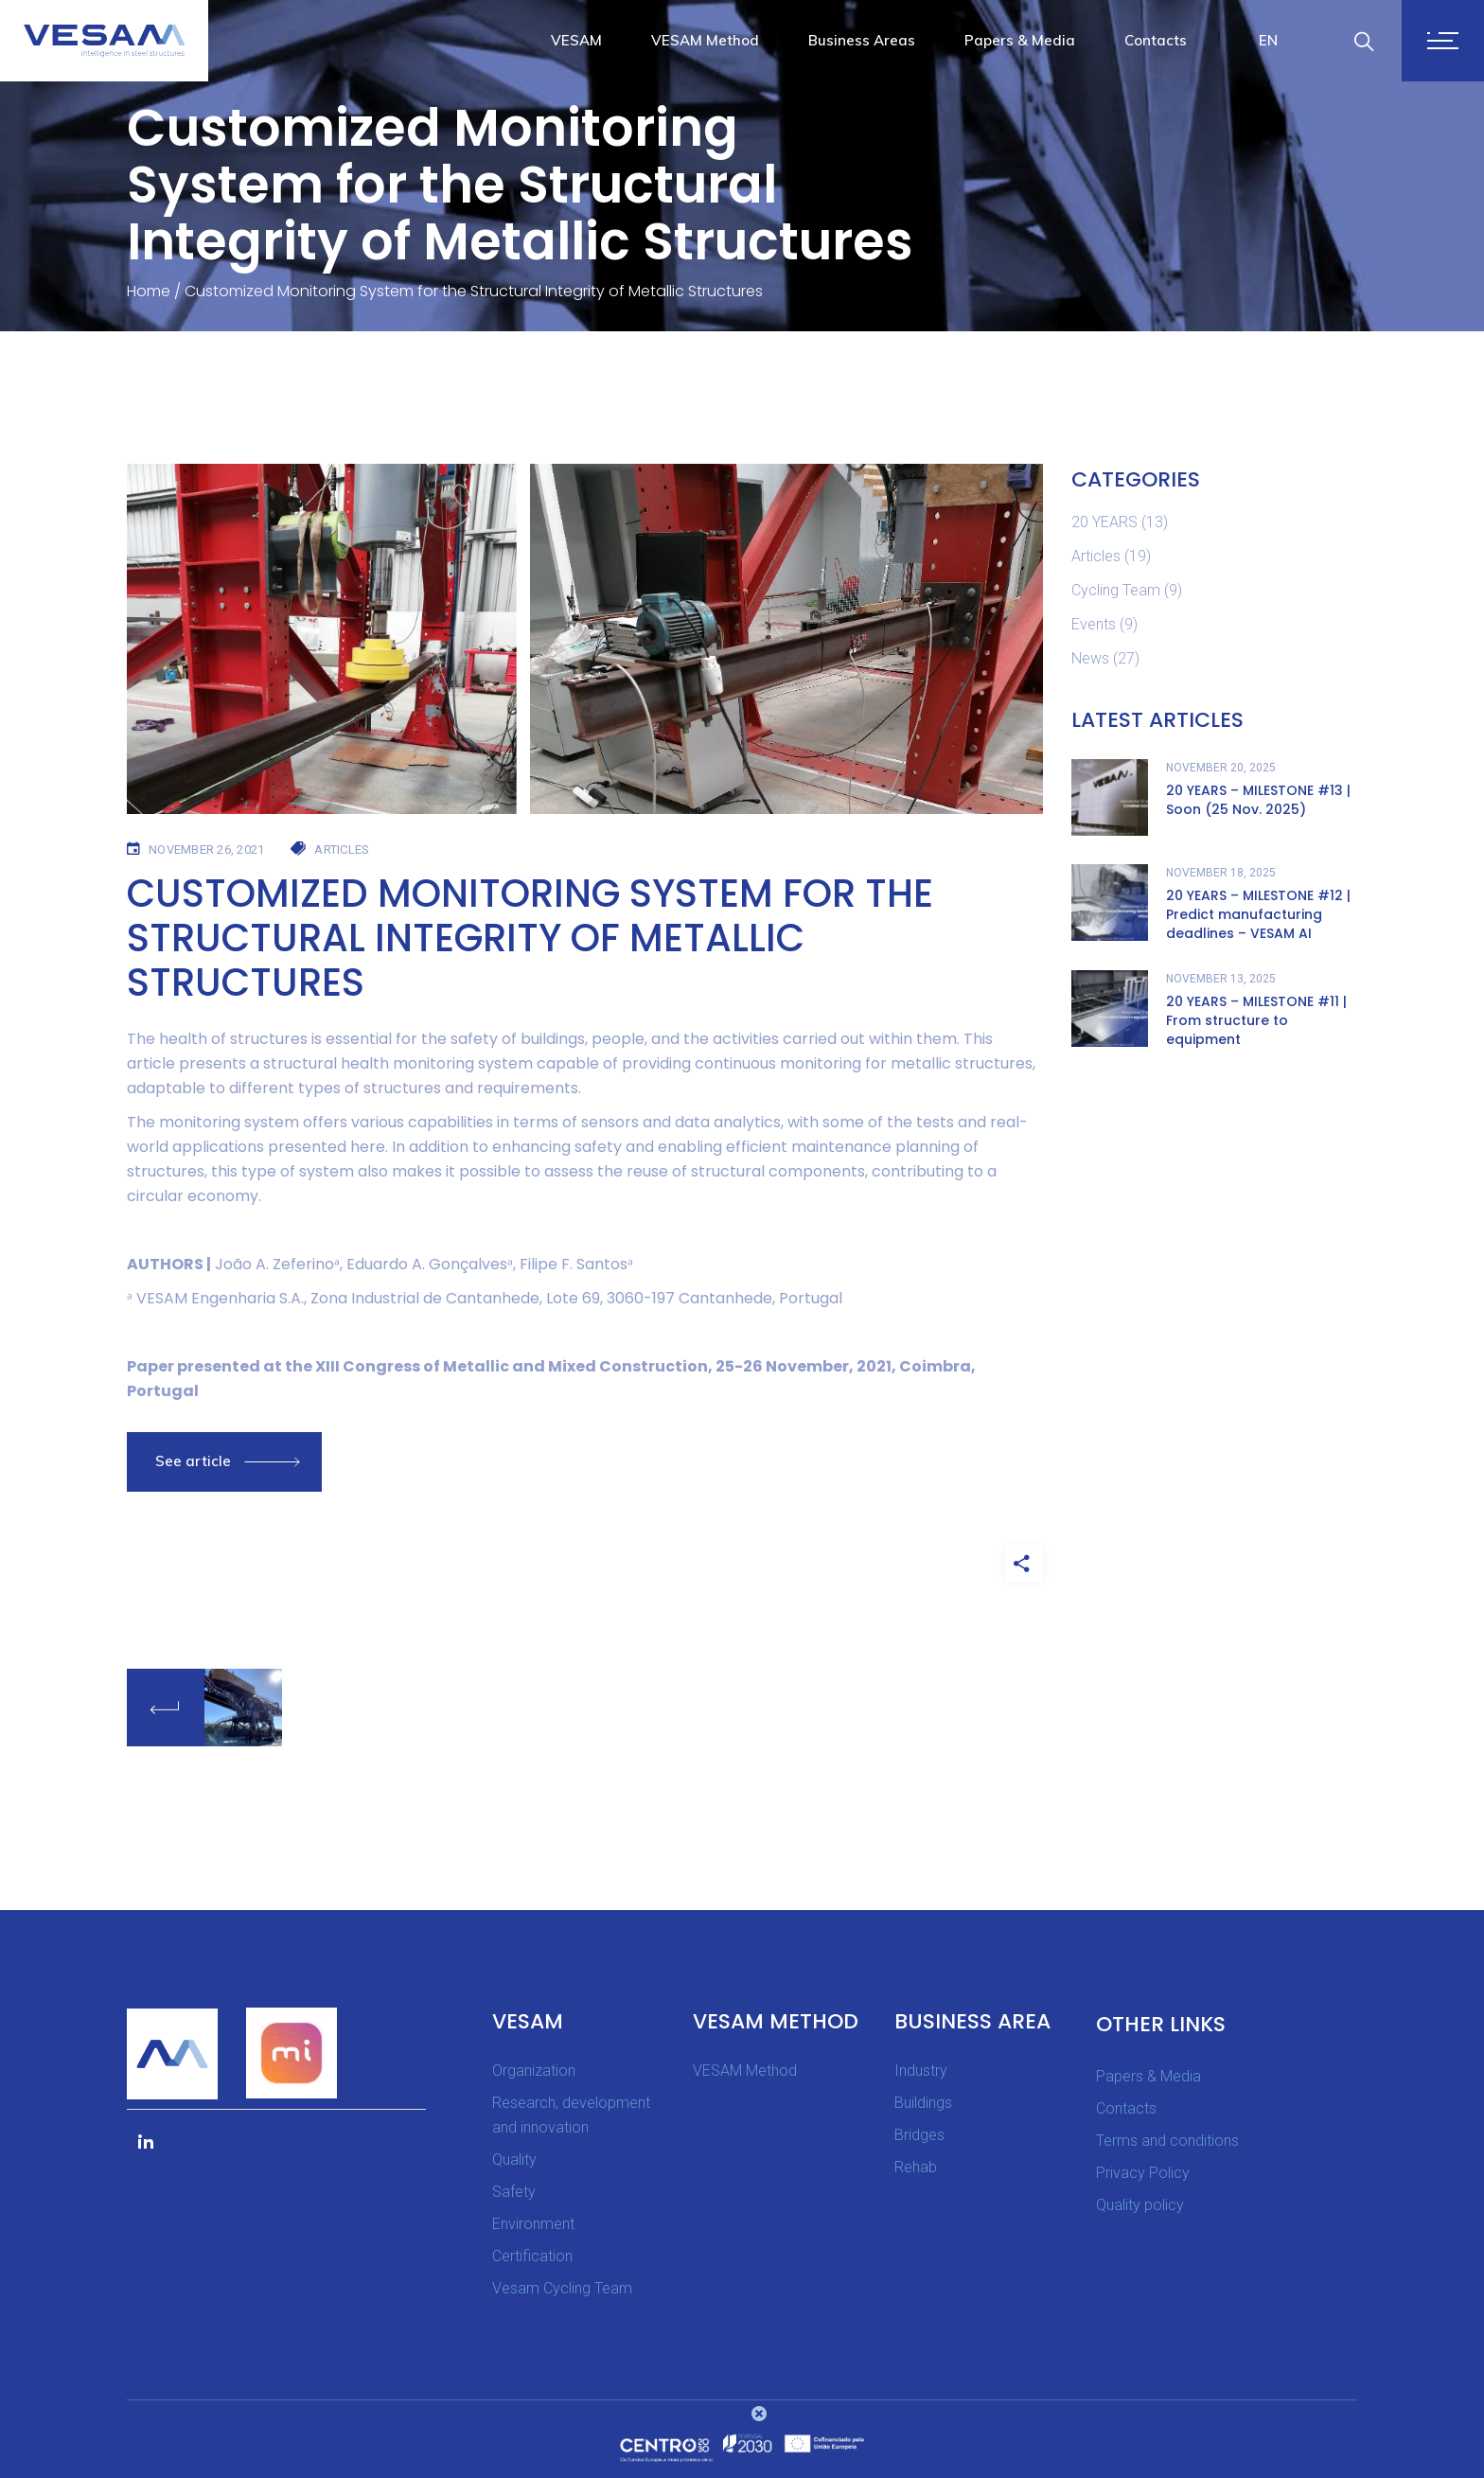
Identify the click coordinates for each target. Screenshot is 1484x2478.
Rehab (915, 2167)
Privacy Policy (1143, 2173)
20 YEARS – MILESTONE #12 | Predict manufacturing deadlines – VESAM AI (1258, 914)
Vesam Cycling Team (562, 2288)
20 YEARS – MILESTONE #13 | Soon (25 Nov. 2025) (1258, 800)
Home (148, 291)
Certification (532, 2256)
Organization (533, 2071)
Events (1093, 624)
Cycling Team (1115, 590)
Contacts (1126, 2108)
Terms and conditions (1167, 2141)
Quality (514, 2159)
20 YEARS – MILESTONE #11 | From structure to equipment (1256, 1020)
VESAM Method (745, 2071)
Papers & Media (1148, 2076)
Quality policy (1140, 2205)
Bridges (919, 2135)
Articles (1096, 556)
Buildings (923, 2103)
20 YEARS (1104, 522)
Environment (533, 2224)
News (1090, 658)
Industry (920, 2071)
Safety (514, 2192)
